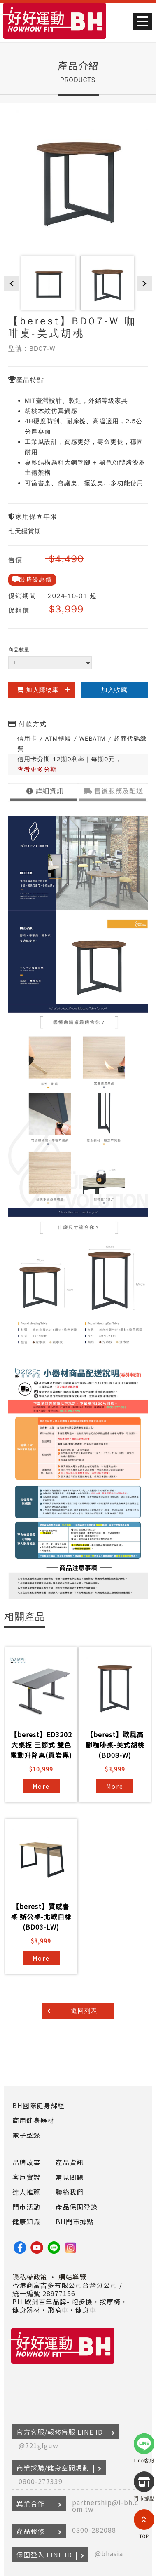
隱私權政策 (29, 2277)
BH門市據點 (75, 2221)
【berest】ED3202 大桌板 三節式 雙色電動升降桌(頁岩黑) (41, 1744)
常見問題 (70, 2177)
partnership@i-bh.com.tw (105, 2505)
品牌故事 (26, 2162)
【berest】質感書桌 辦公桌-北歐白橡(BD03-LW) (41, 1916)
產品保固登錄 (77, 2207)
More (41, 1786)
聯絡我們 (70, 2192)
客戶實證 (26, 2177)
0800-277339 (41, 2481)
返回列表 (84, 2011)
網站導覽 (72, 2277)
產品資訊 (70, 2162)
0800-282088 (94, 2530)
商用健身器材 (33, 2120)
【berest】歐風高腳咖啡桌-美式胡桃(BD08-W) (115, 1744)
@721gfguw (38, 2445)
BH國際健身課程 (38, 2105)
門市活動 (26, 2207)
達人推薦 (26, 2192)
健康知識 (26, 2221)
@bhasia (109, 2553)
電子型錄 (26, 2135)
